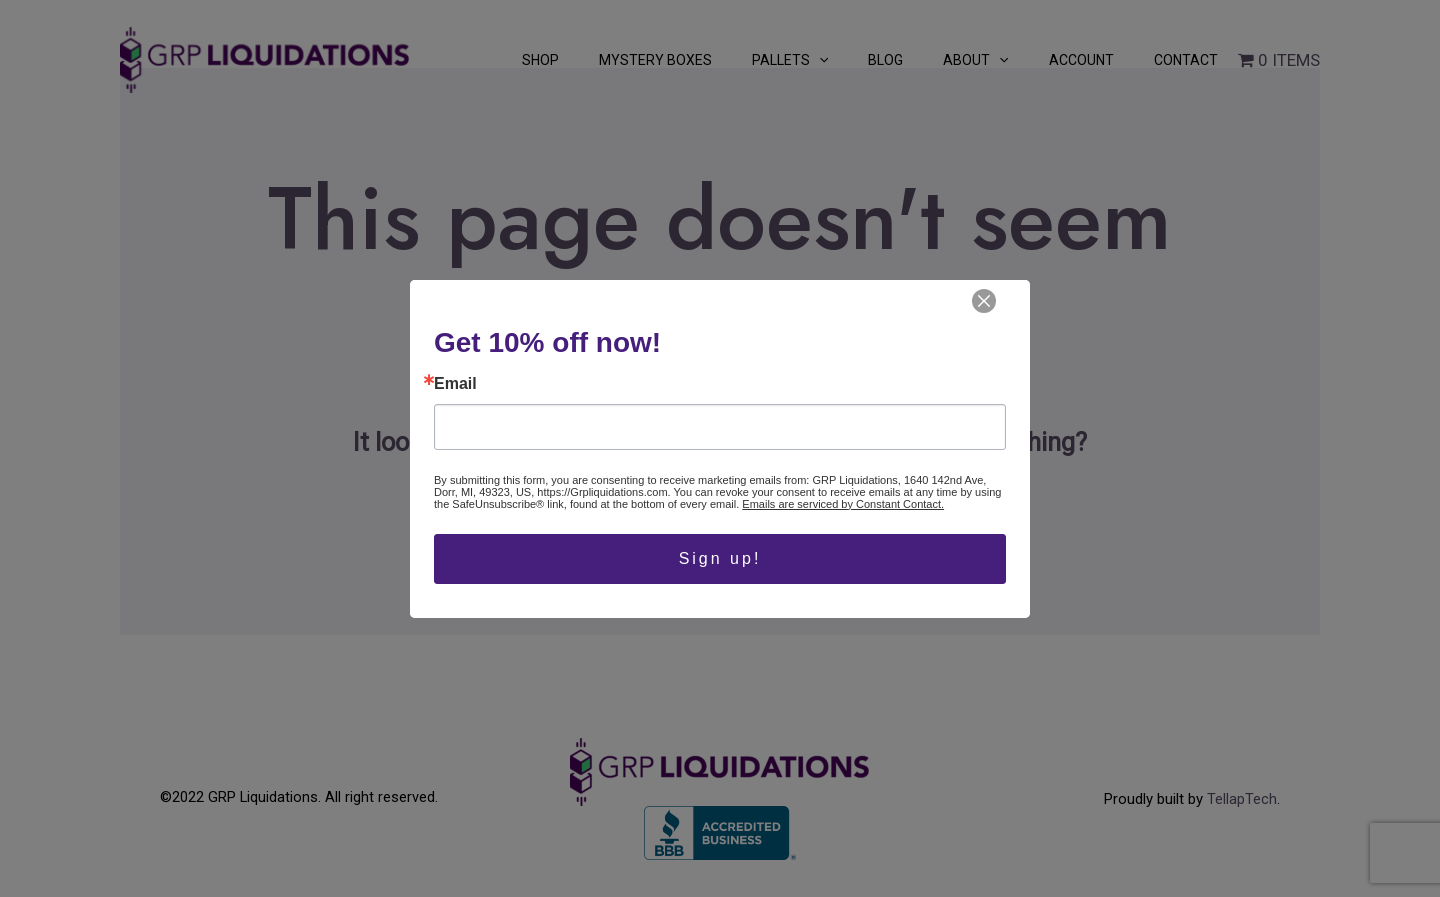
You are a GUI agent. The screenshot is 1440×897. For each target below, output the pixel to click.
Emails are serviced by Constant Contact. (843, 504)
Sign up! (720, 558)
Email (455, 384)
